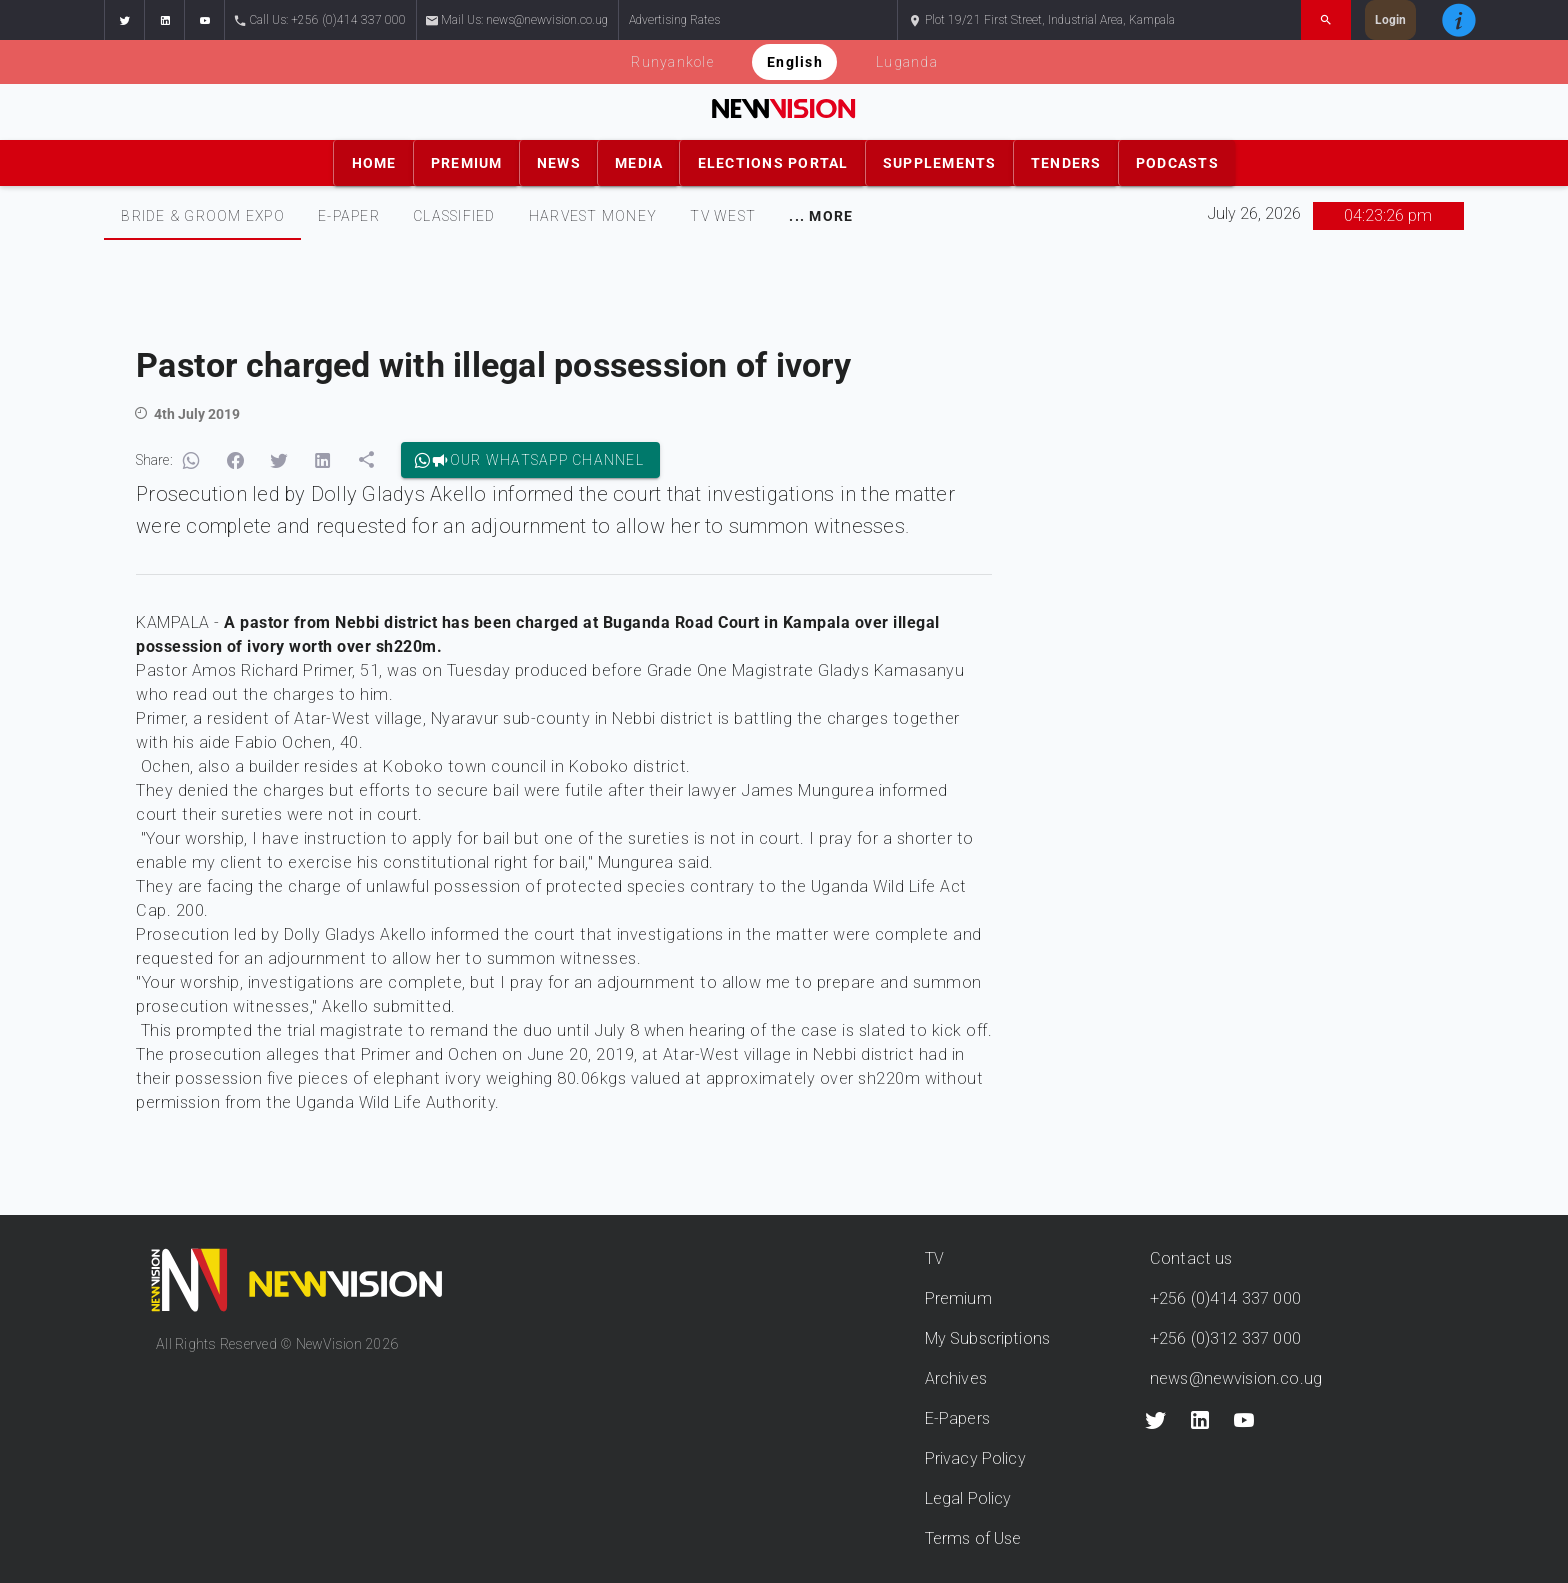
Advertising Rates (674, 20)
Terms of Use (973, 1538)
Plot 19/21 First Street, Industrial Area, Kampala (1041, 20)
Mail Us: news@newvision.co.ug (517, 20)
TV (934, 1258)
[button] (124, 20)
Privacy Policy (975, 1458)
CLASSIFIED (454, 216)
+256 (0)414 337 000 (1225, 1298)
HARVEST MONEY (593, 216)
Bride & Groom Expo (203, 216)
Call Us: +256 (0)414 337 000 (320, 20)
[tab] (202, 216)
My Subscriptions (987, 1338)
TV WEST (723, 216)
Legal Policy (968, 1498)
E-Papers (957, 1418)
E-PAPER (349, 216)
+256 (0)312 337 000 (1225, 1338)
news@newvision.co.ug (1236, 1378)
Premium (958, 1298)
